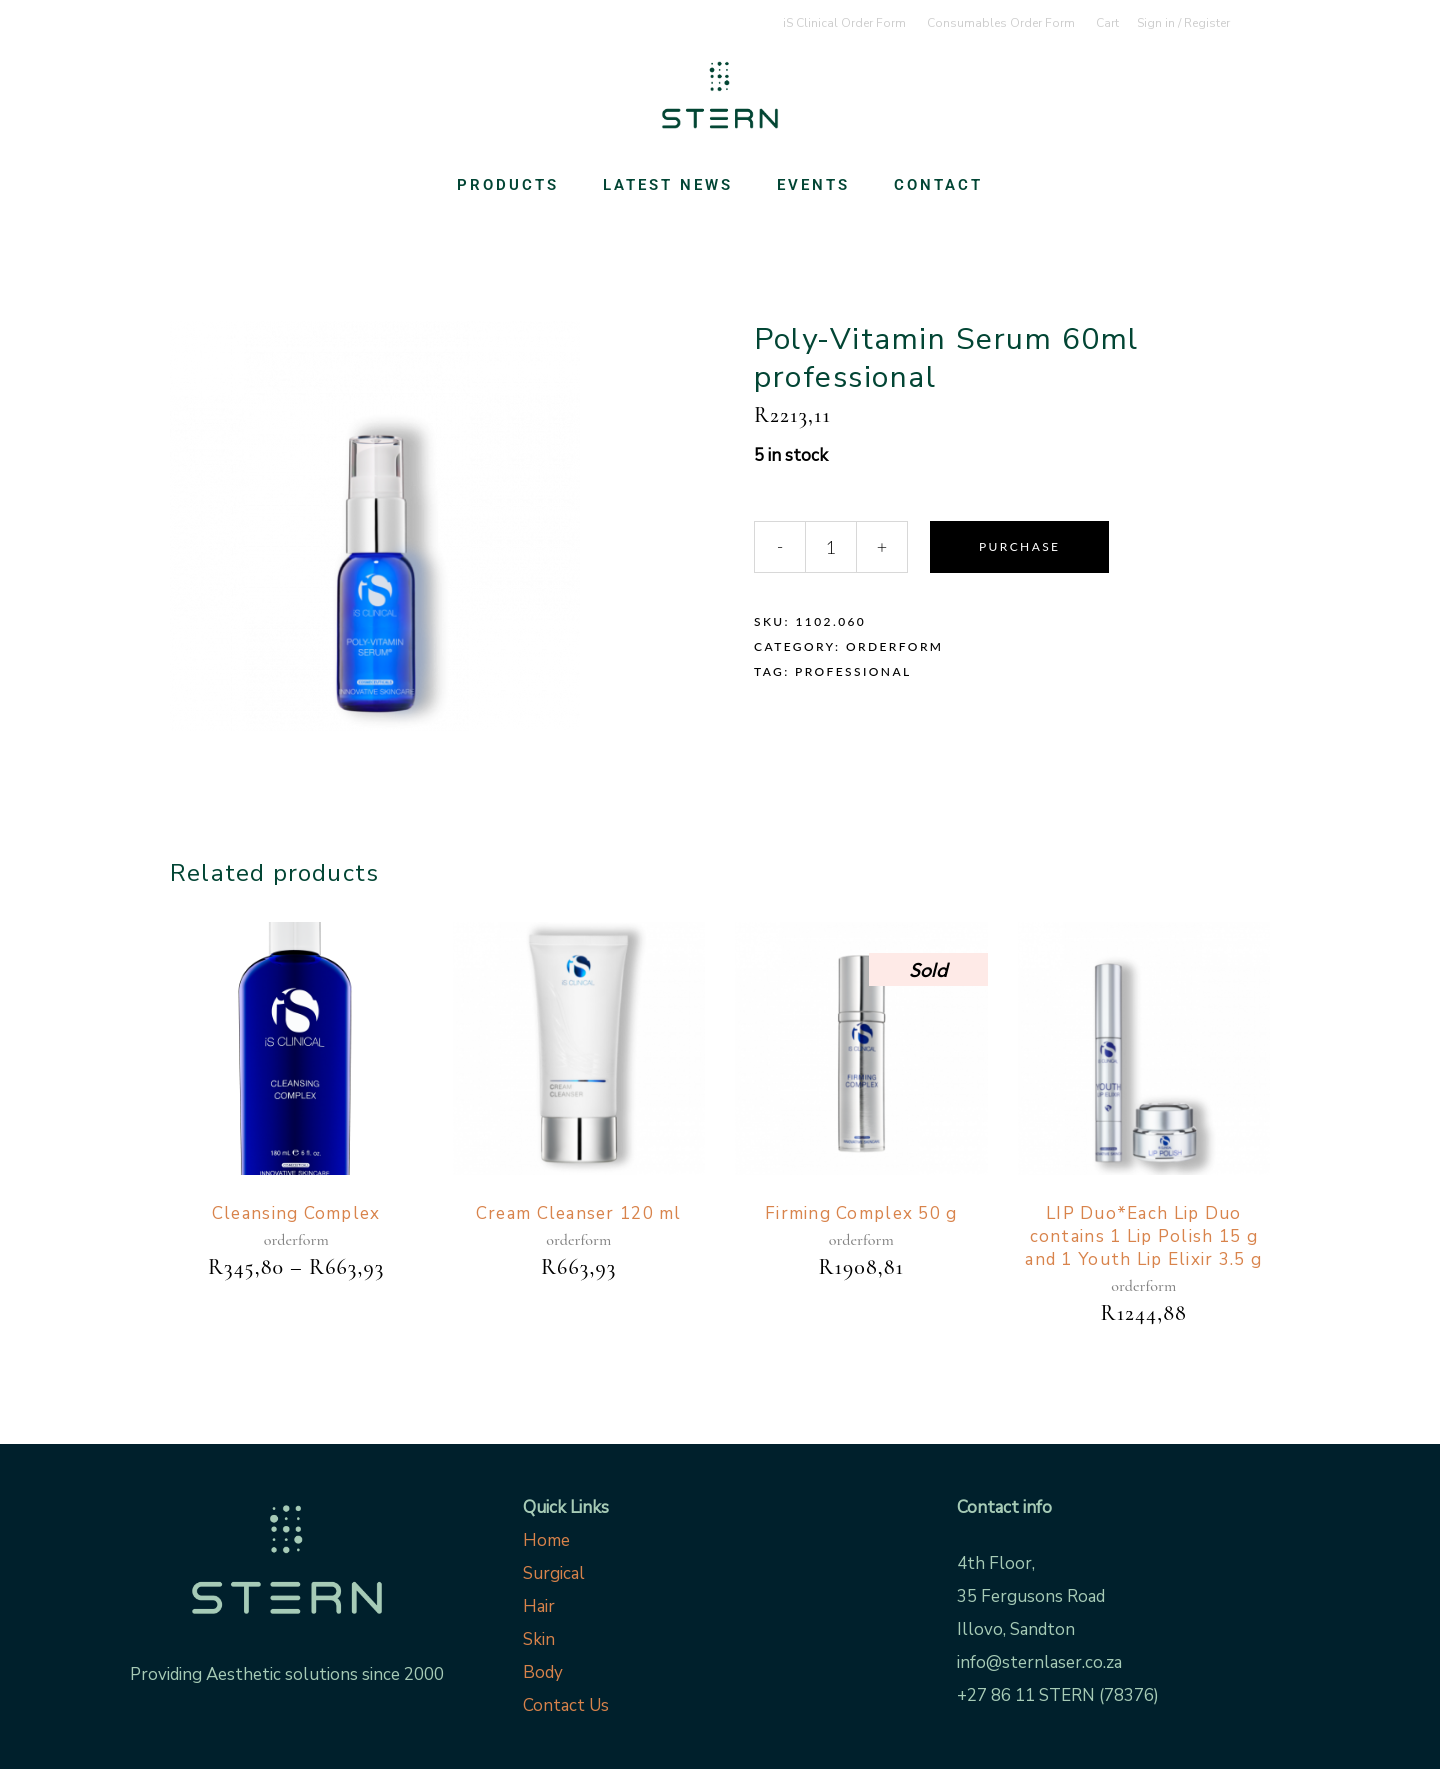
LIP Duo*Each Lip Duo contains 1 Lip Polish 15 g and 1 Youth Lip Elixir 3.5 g (1143, 1236)
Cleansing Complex (296, 1213)
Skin (539, 1639)
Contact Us (566, 1705)
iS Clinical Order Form (844, 23)
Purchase (1019, 546)
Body (543, 1672)
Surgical (554, 1573)
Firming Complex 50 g (861, 1213)
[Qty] (831, 547)
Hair (539, 1606)
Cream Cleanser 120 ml (579, 1213)
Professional (853, 671)
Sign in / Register (1183, 23)
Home (546, 1540)
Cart (1107, 23)
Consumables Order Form (1001, 23)
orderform (895, 646)
